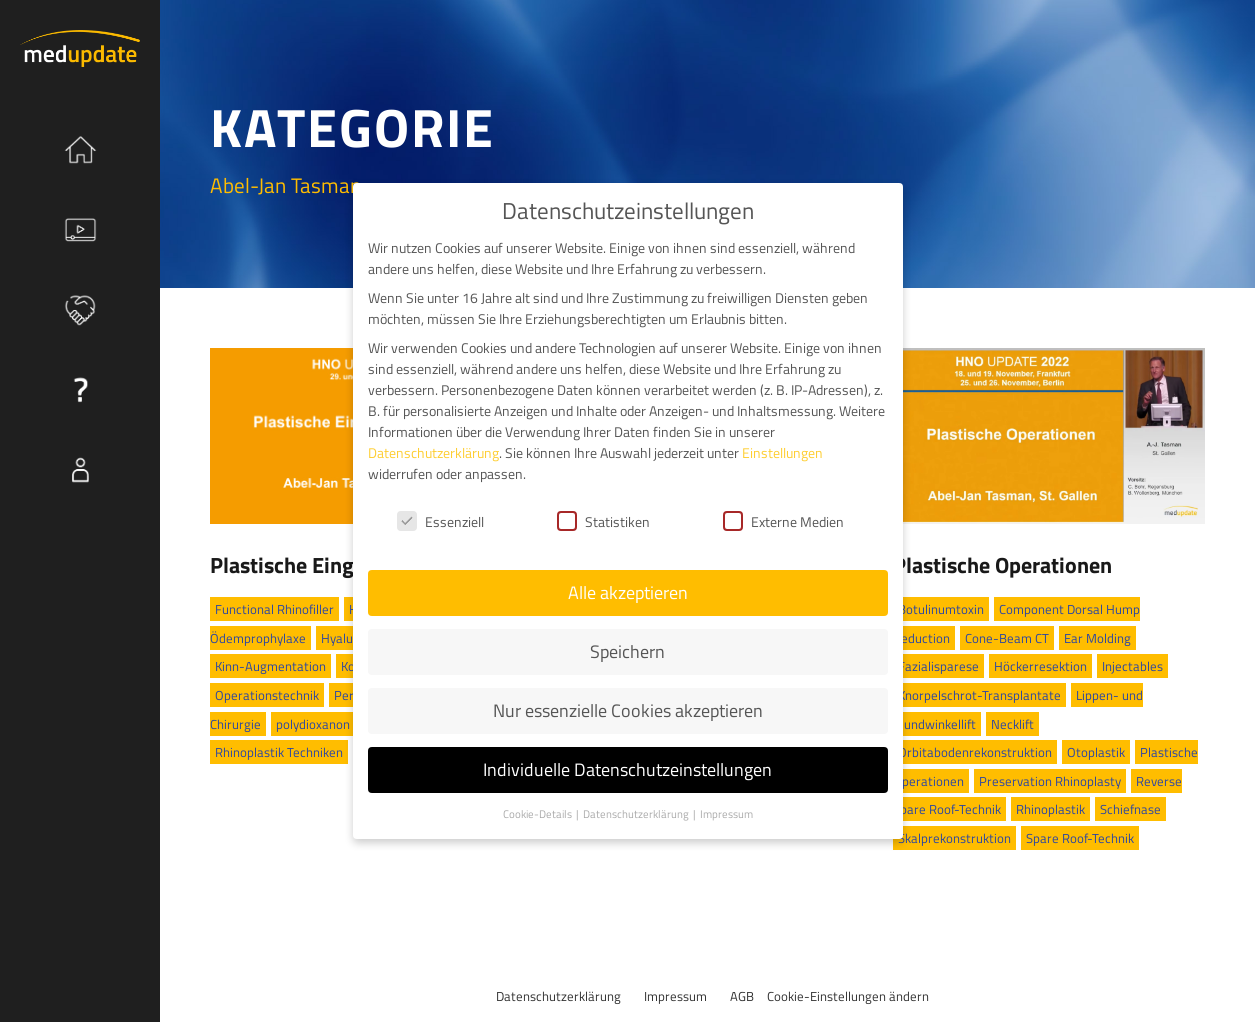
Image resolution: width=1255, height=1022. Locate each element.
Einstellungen (782, 452)
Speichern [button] (627, 651)
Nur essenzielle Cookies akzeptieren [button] (628, 710)
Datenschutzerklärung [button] (637, 814)
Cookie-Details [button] (538, 814)
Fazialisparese (938, 666)
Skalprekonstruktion (954, 838)
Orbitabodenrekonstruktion (975, 752)
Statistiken (603, 521)
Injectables (1132, 666)
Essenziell (440, 521)
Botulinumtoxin (941, 609)
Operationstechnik (267, 695)
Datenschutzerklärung (558, 996)
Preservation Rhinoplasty (1050, 781)
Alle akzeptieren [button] (628, 592)
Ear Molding (1097, 638)
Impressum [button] (726, 814)
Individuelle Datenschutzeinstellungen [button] (627, 769)
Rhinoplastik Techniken (279, 752)
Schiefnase (1130, 809)
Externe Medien (783, 521)
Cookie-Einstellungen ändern (848, 996)
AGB (742, 996)
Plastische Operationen (1002, 565)
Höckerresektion (1040, 666)
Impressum (675, 996)
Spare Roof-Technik (1080, 838)
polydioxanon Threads (337, 724)
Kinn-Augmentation (270, 666)
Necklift (1012, 724)
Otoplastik (1096, 752)
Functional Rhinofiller (274, 609)
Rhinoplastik (1050, 809)
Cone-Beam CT (1007, 638)
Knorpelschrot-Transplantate (979, 695)
